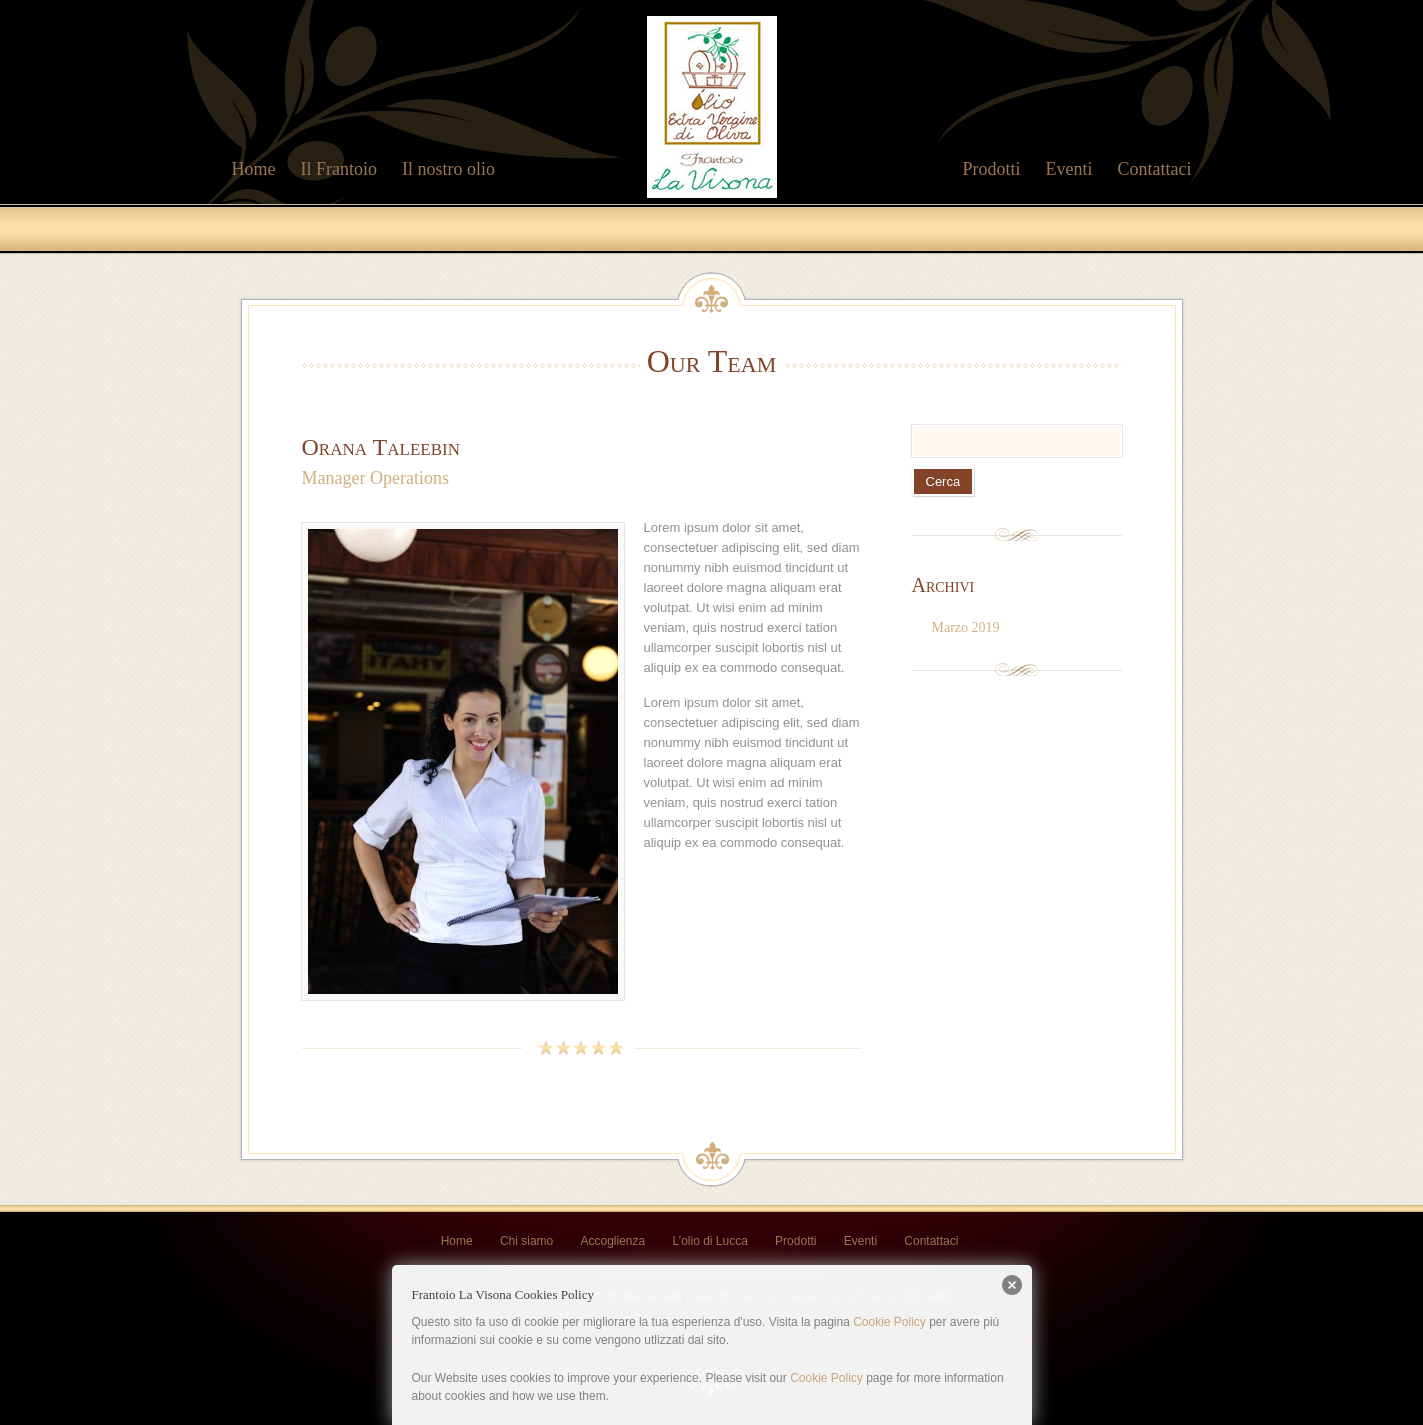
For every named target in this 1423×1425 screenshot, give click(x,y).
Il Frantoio (339, 169)
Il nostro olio (448, 169)
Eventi (1069, 169)
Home (254, 169)
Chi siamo (526, 1241)
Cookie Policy (889, 1322)
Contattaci (1155, 169)
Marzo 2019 (966, 627)
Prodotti (992, 169)
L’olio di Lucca (709, 1241)
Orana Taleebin (381, 447)
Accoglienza (613, 1241)
